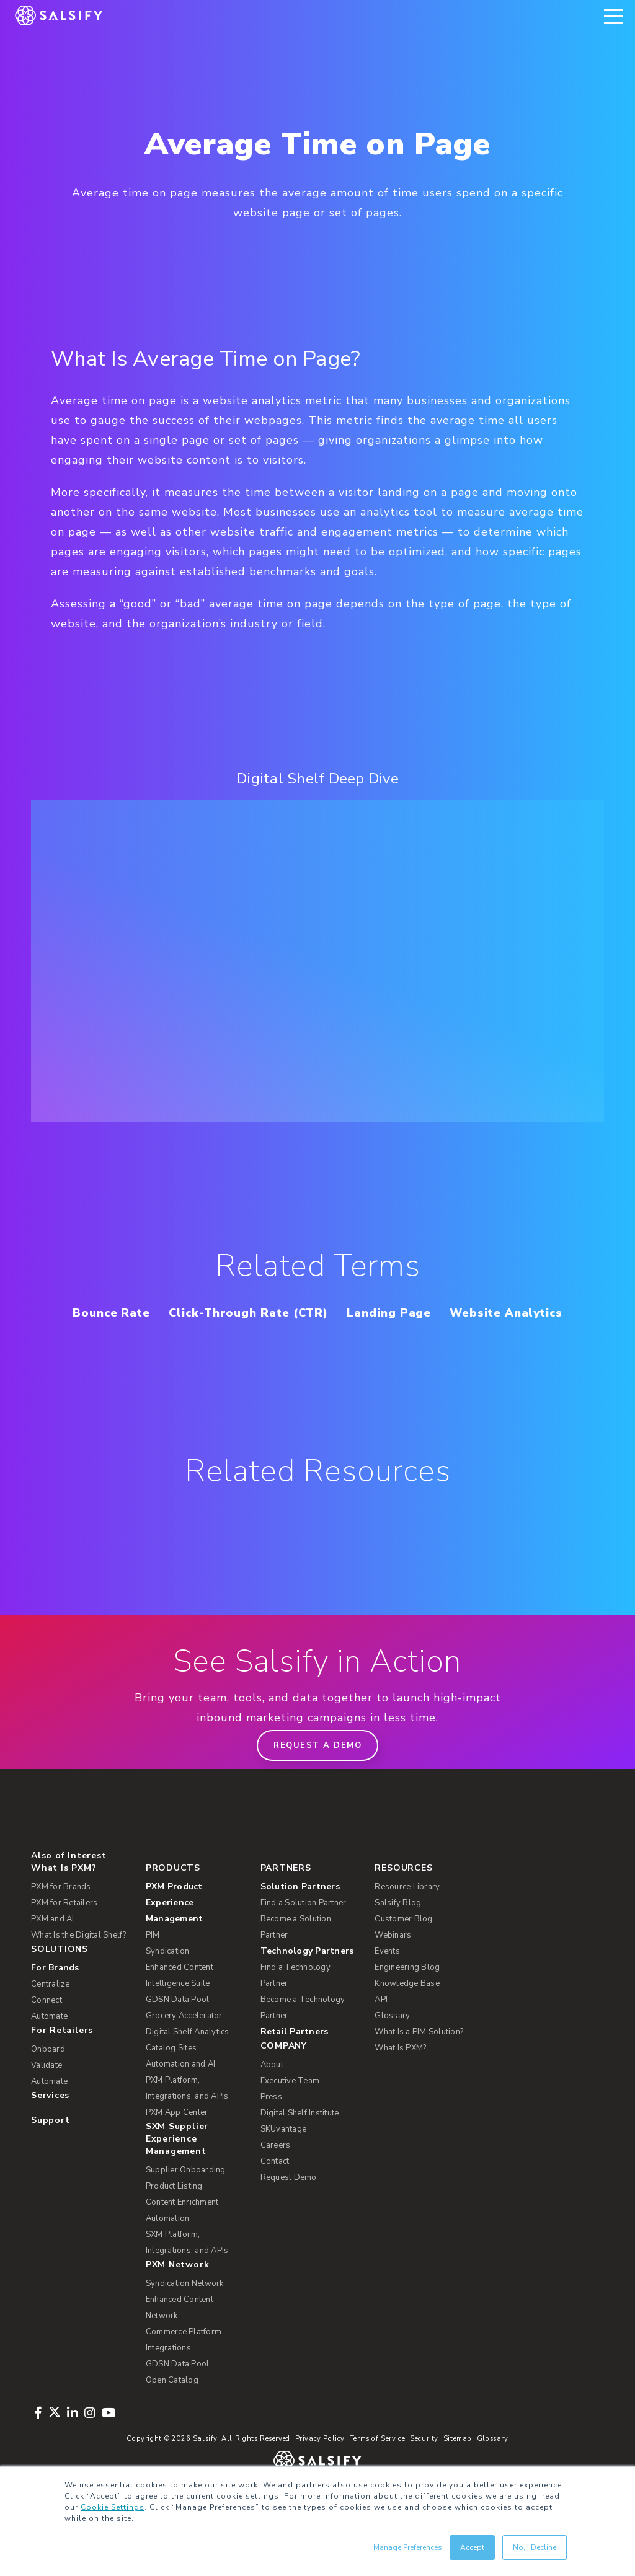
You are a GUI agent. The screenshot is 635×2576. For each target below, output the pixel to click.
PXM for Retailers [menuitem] (64, 1931)
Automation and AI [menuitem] (180, 2092)
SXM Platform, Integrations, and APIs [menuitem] (187, 2271)
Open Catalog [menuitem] (172, 2408)
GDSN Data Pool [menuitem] (178, 2028)
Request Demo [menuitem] (288, 2206)
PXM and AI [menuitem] (52, 1947)
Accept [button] (472, 2547)
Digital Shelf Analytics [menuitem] (187, 2060)
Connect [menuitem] (46, 2028)
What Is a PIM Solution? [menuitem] (419, 2060)
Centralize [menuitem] (50, 2012)
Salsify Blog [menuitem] (398, 1931)
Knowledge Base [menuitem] (407, 2012)
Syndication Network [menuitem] (185, 2312)
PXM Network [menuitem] (178, 2293)
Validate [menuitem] (46, 2093)
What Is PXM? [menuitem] (63, 1896)
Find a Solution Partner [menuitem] (303, 1931)
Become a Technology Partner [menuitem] (302, 2036)
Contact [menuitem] (275, 2189)
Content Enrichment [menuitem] (182, 2230)
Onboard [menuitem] (48, 2077)
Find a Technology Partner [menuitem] (295, 2004)
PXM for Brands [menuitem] (61, 1915)
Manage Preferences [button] (407, 2547)
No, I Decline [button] (534, 2547)
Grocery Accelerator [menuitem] (184, 2044)
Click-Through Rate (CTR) (314, 1312)
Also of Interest (68, 1884)
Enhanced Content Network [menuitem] (179, 2336)
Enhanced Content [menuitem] (179, 1995)
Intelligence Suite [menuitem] (178, 2012)
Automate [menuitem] (49, 2044)
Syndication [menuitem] (168, 1979)
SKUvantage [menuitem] (283, 2157)
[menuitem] (195, 1931)
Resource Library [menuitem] (407, 1915)
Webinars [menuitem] (393, 1963)
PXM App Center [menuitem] (177, 2140)
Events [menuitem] (387, 1979)
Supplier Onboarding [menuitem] (186, 2198)
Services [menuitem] (50, 2124)
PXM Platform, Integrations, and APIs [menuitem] (187, 2116)
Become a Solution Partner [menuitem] (295, 1955)
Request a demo (317, 1774)
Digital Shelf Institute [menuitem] (299, 2141)
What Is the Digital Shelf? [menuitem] (79, 1963)
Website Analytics (318, 1341)
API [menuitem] (381, 2028)
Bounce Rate (166, 1312)
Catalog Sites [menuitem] (171, 2076)
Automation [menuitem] (168, 2246)
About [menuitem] (271, 2093)
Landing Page (465, 1312)
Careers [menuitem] (275, 2173)
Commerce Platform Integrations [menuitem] (183, 2368)
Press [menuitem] (271, 2125)
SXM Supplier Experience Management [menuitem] (177, 2167)
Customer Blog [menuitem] (403, 1947)
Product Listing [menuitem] (174, 2214)
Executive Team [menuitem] (290, 2109)
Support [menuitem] (50, 2149)
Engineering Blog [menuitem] (407, 1995)
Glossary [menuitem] (392, 2044)
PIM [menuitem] (153, 1963)
